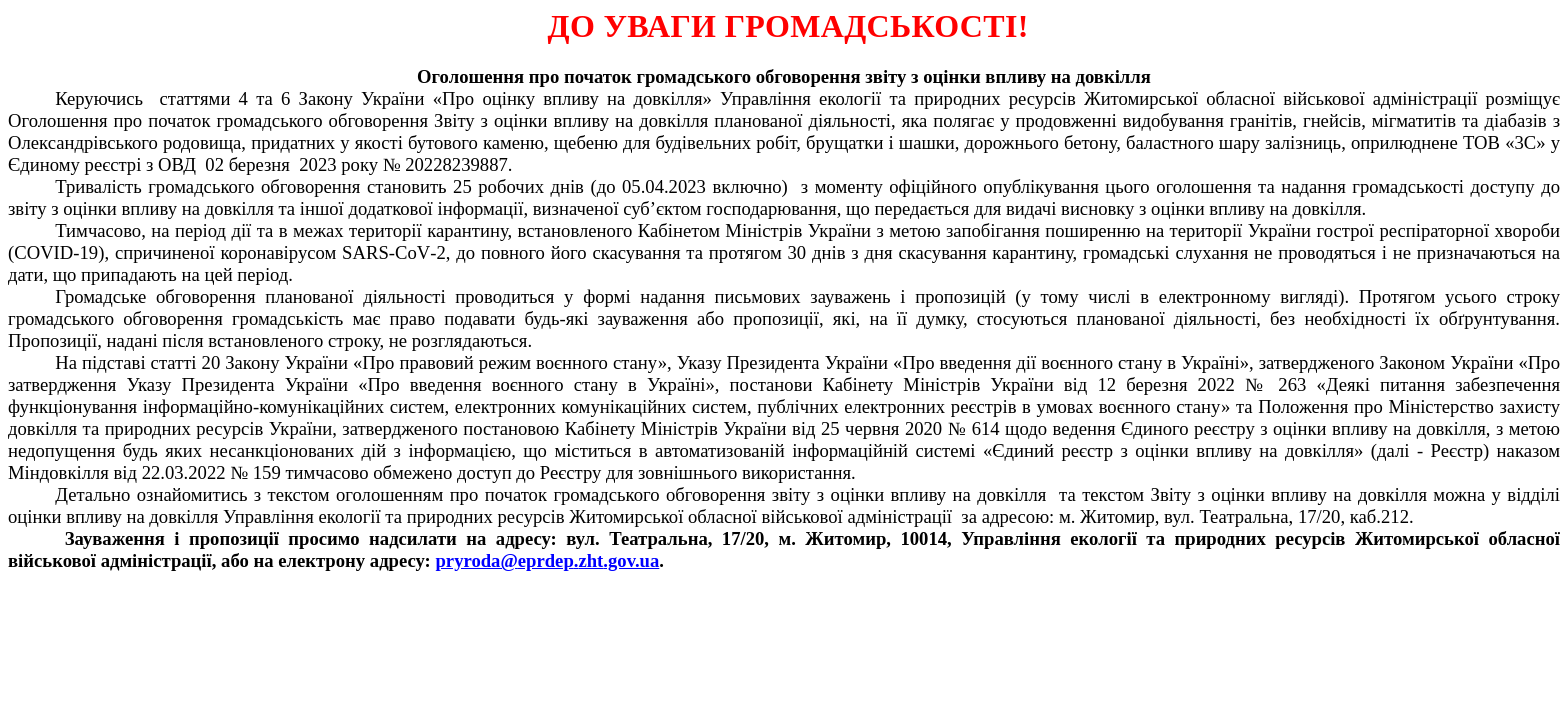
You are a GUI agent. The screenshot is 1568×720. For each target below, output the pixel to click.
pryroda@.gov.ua (547, 560)
